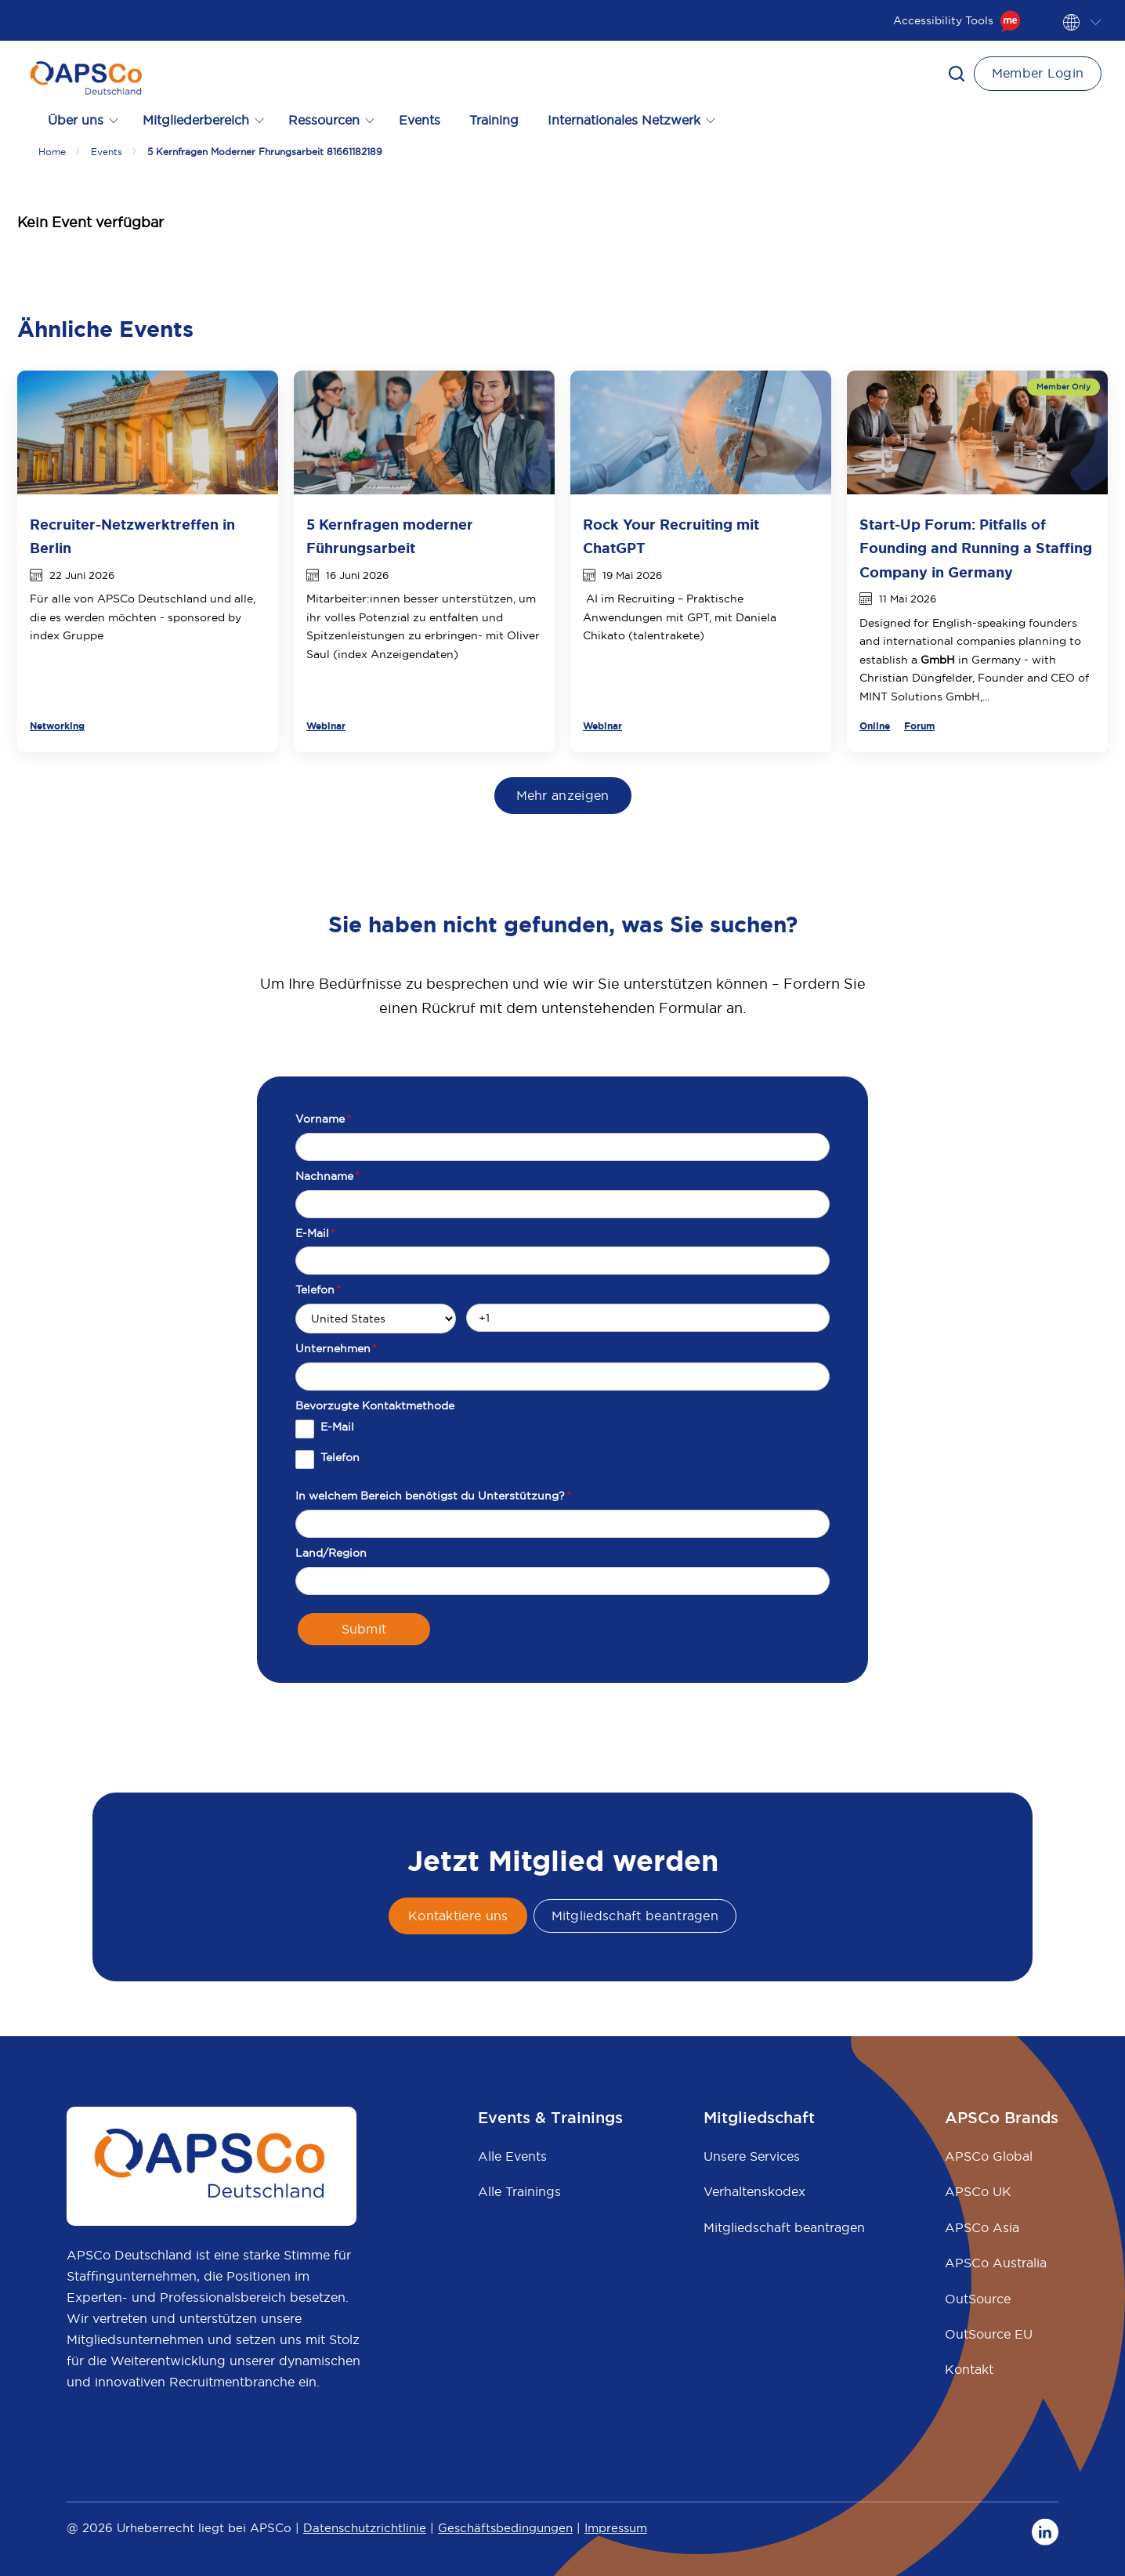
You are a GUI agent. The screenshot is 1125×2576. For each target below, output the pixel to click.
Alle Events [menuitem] (512, 2156)
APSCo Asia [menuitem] (982, 2227)
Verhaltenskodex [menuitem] (754, 2191)
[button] (956, 73)
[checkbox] (562, 1450)
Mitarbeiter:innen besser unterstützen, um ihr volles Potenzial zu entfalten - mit (421, 617)
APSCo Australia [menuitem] (996, 2262)
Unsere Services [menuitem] (752, 2156)
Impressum (615, 2527)
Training (494, 120)
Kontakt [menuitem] (969, 2369)
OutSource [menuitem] (978, 2298)
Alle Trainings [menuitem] (519, 2191)
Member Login (1038, 73)
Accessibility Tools (957, 20)
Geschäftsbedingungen (505, 2527)
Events (419, 120)
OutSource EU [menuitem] (989, 2334)
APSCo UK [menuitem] (978, 2191)
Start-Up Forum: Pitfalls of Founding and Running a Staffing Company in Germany (975, 548)
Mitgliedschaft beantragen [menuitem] (784, 2227)
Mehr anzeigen (563, 795)
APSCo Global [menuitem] (989, 2156)
